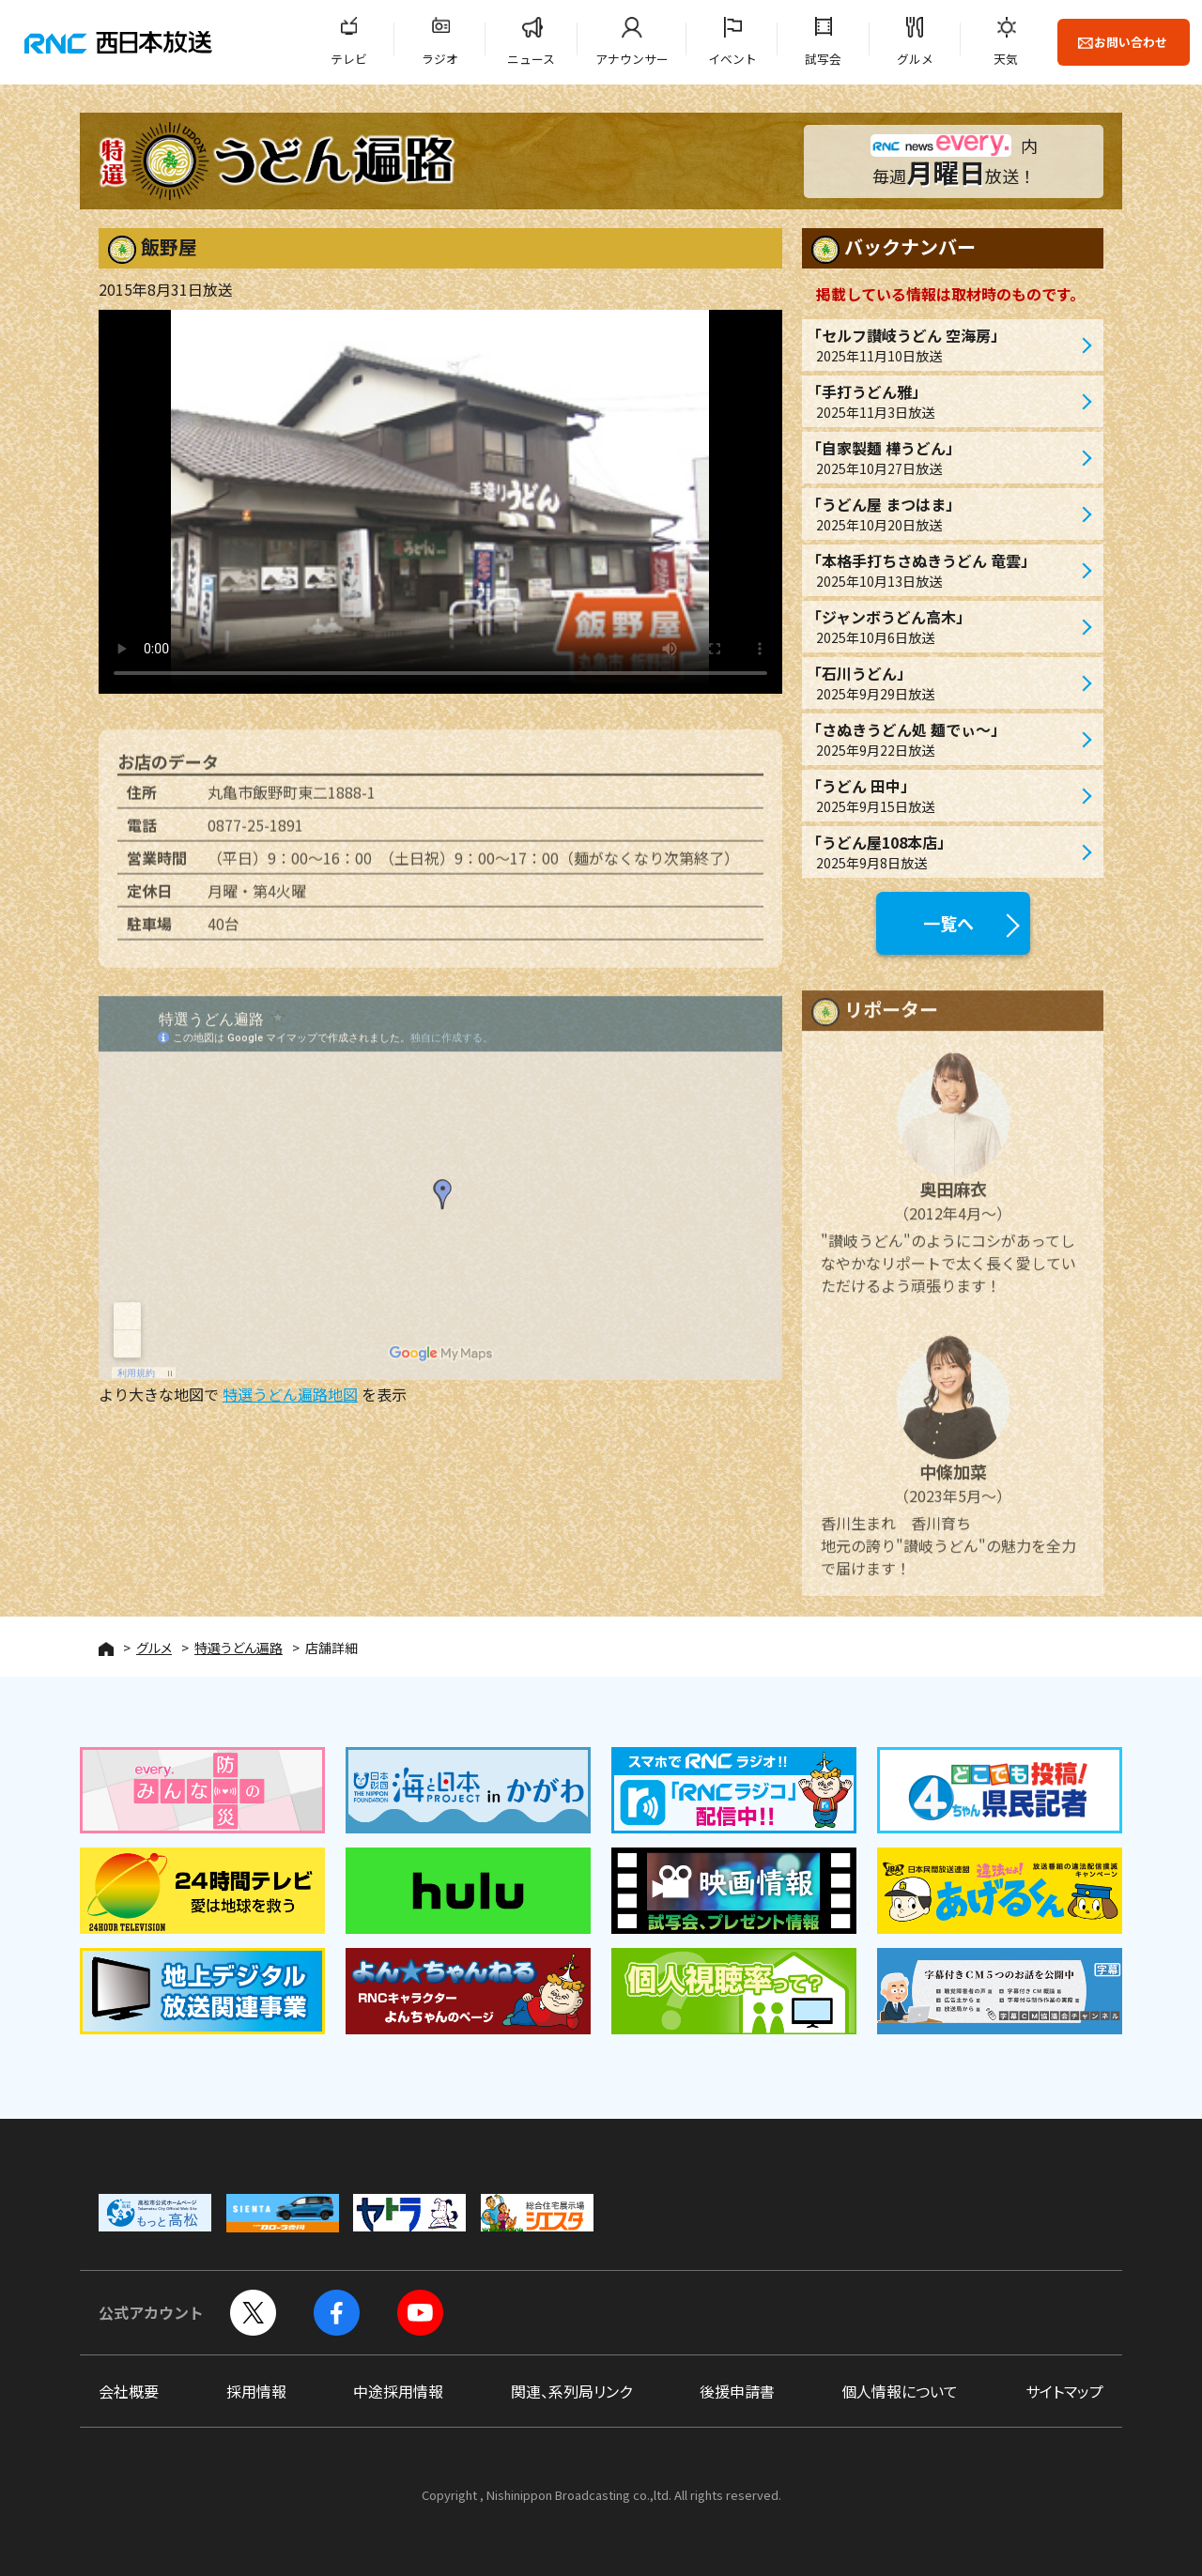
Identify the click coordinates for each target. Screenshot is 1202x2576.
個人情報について (899, 2391)
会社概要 (129, 2391)
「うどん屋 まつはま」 (943, 514)
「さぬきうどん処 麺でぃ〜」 (943, 739)
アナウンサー (632, 59)
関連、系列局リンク (571, 2391)
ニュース (531, 59)
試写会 (823, 59)
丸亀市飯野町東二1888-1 (292, 801)
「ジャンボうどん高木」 (943, 627)
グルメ (915, 59)
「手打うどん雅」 (943, 401)
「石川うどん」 (943, 683)
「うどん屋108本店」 (943, 852)
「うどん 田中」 (943, 795)
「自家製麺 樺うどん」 (943, 458)
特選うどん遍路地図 (290, 1394)
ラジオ (440, 59)
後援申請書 (737, 2391)
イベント (732, 59)
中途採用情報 (398, 2391)
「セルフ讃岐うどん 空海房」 (943, 345)
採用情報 (256, 2391)
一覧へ (948, 923)
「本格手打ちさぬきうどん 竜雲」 (943, 570)
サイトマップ (1064, 2391)
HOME (106, 1649)
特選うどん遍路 (238, 1647)
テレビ (349, 59)
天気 (1006, 59)
